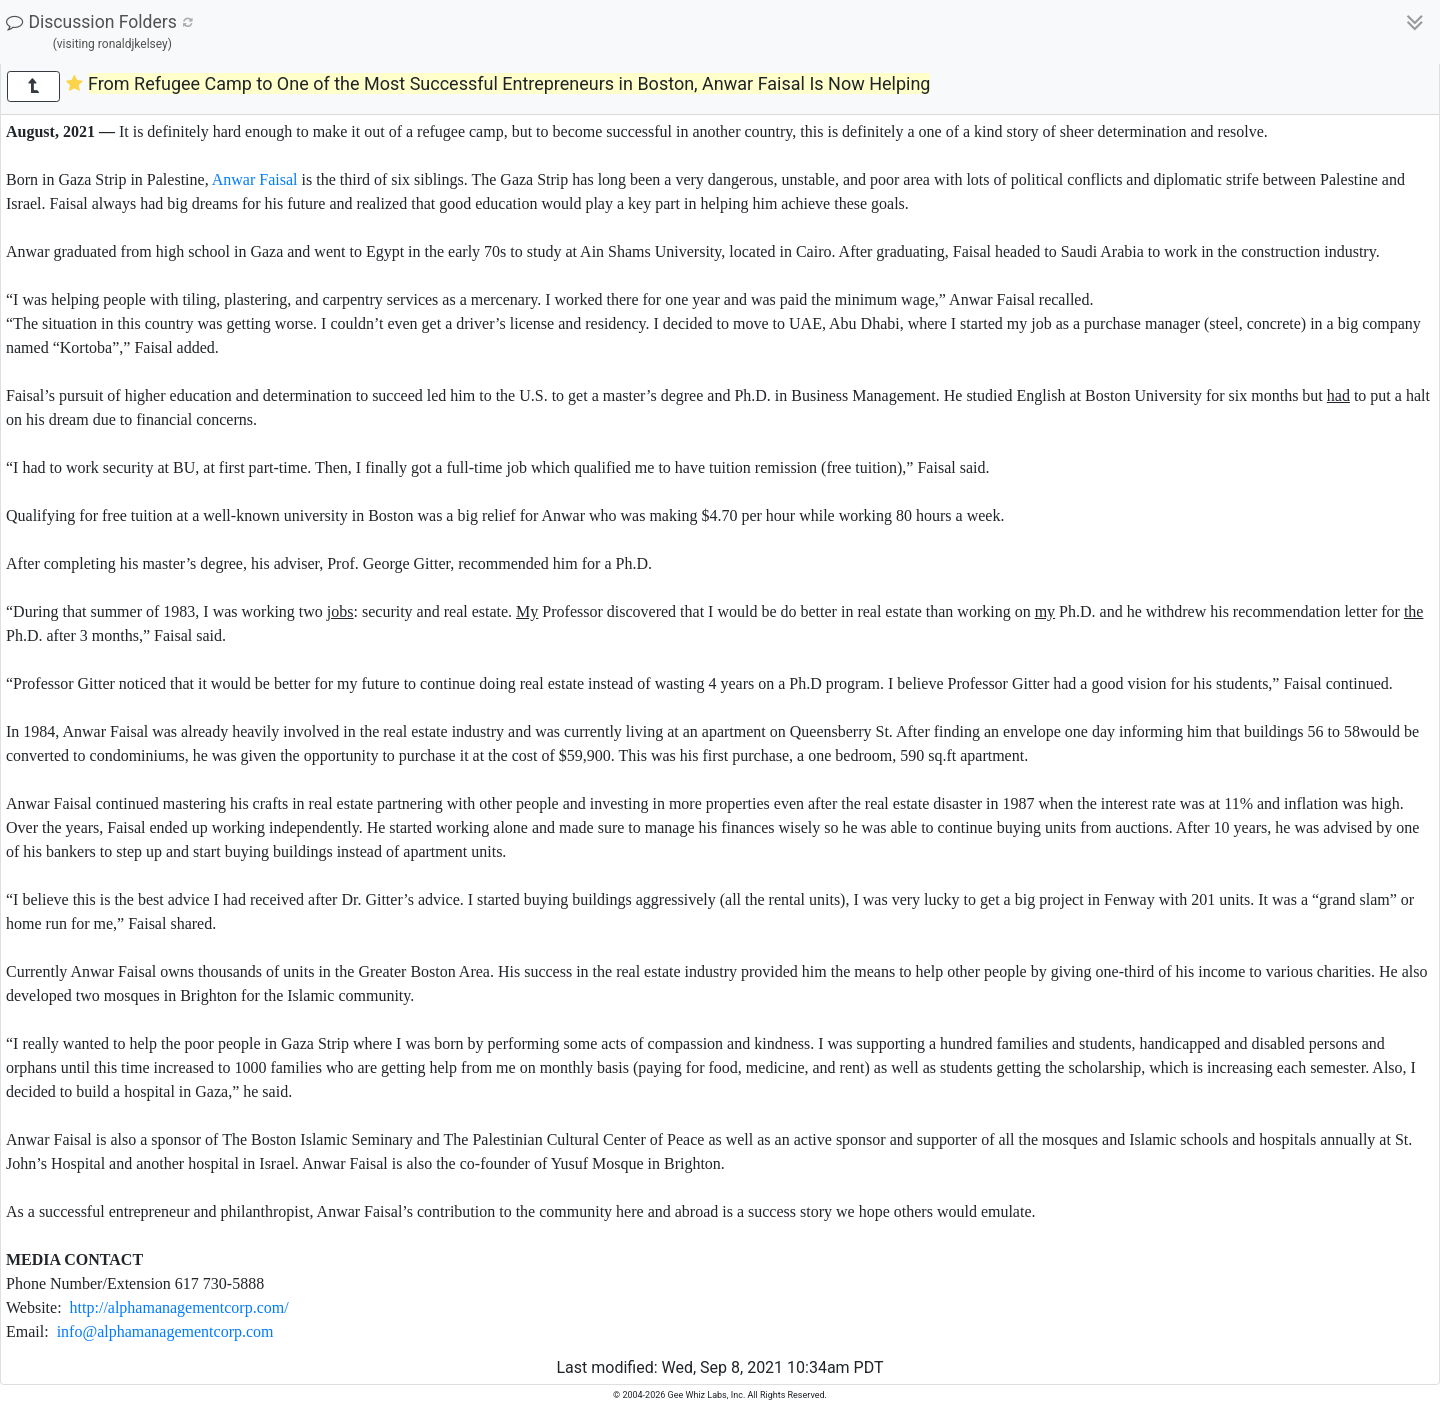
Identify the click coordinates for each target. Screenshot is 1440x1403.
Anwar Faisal (255, 179)
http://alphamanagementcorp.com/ (179, 1307)
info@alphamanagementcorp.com (165, 1331)
